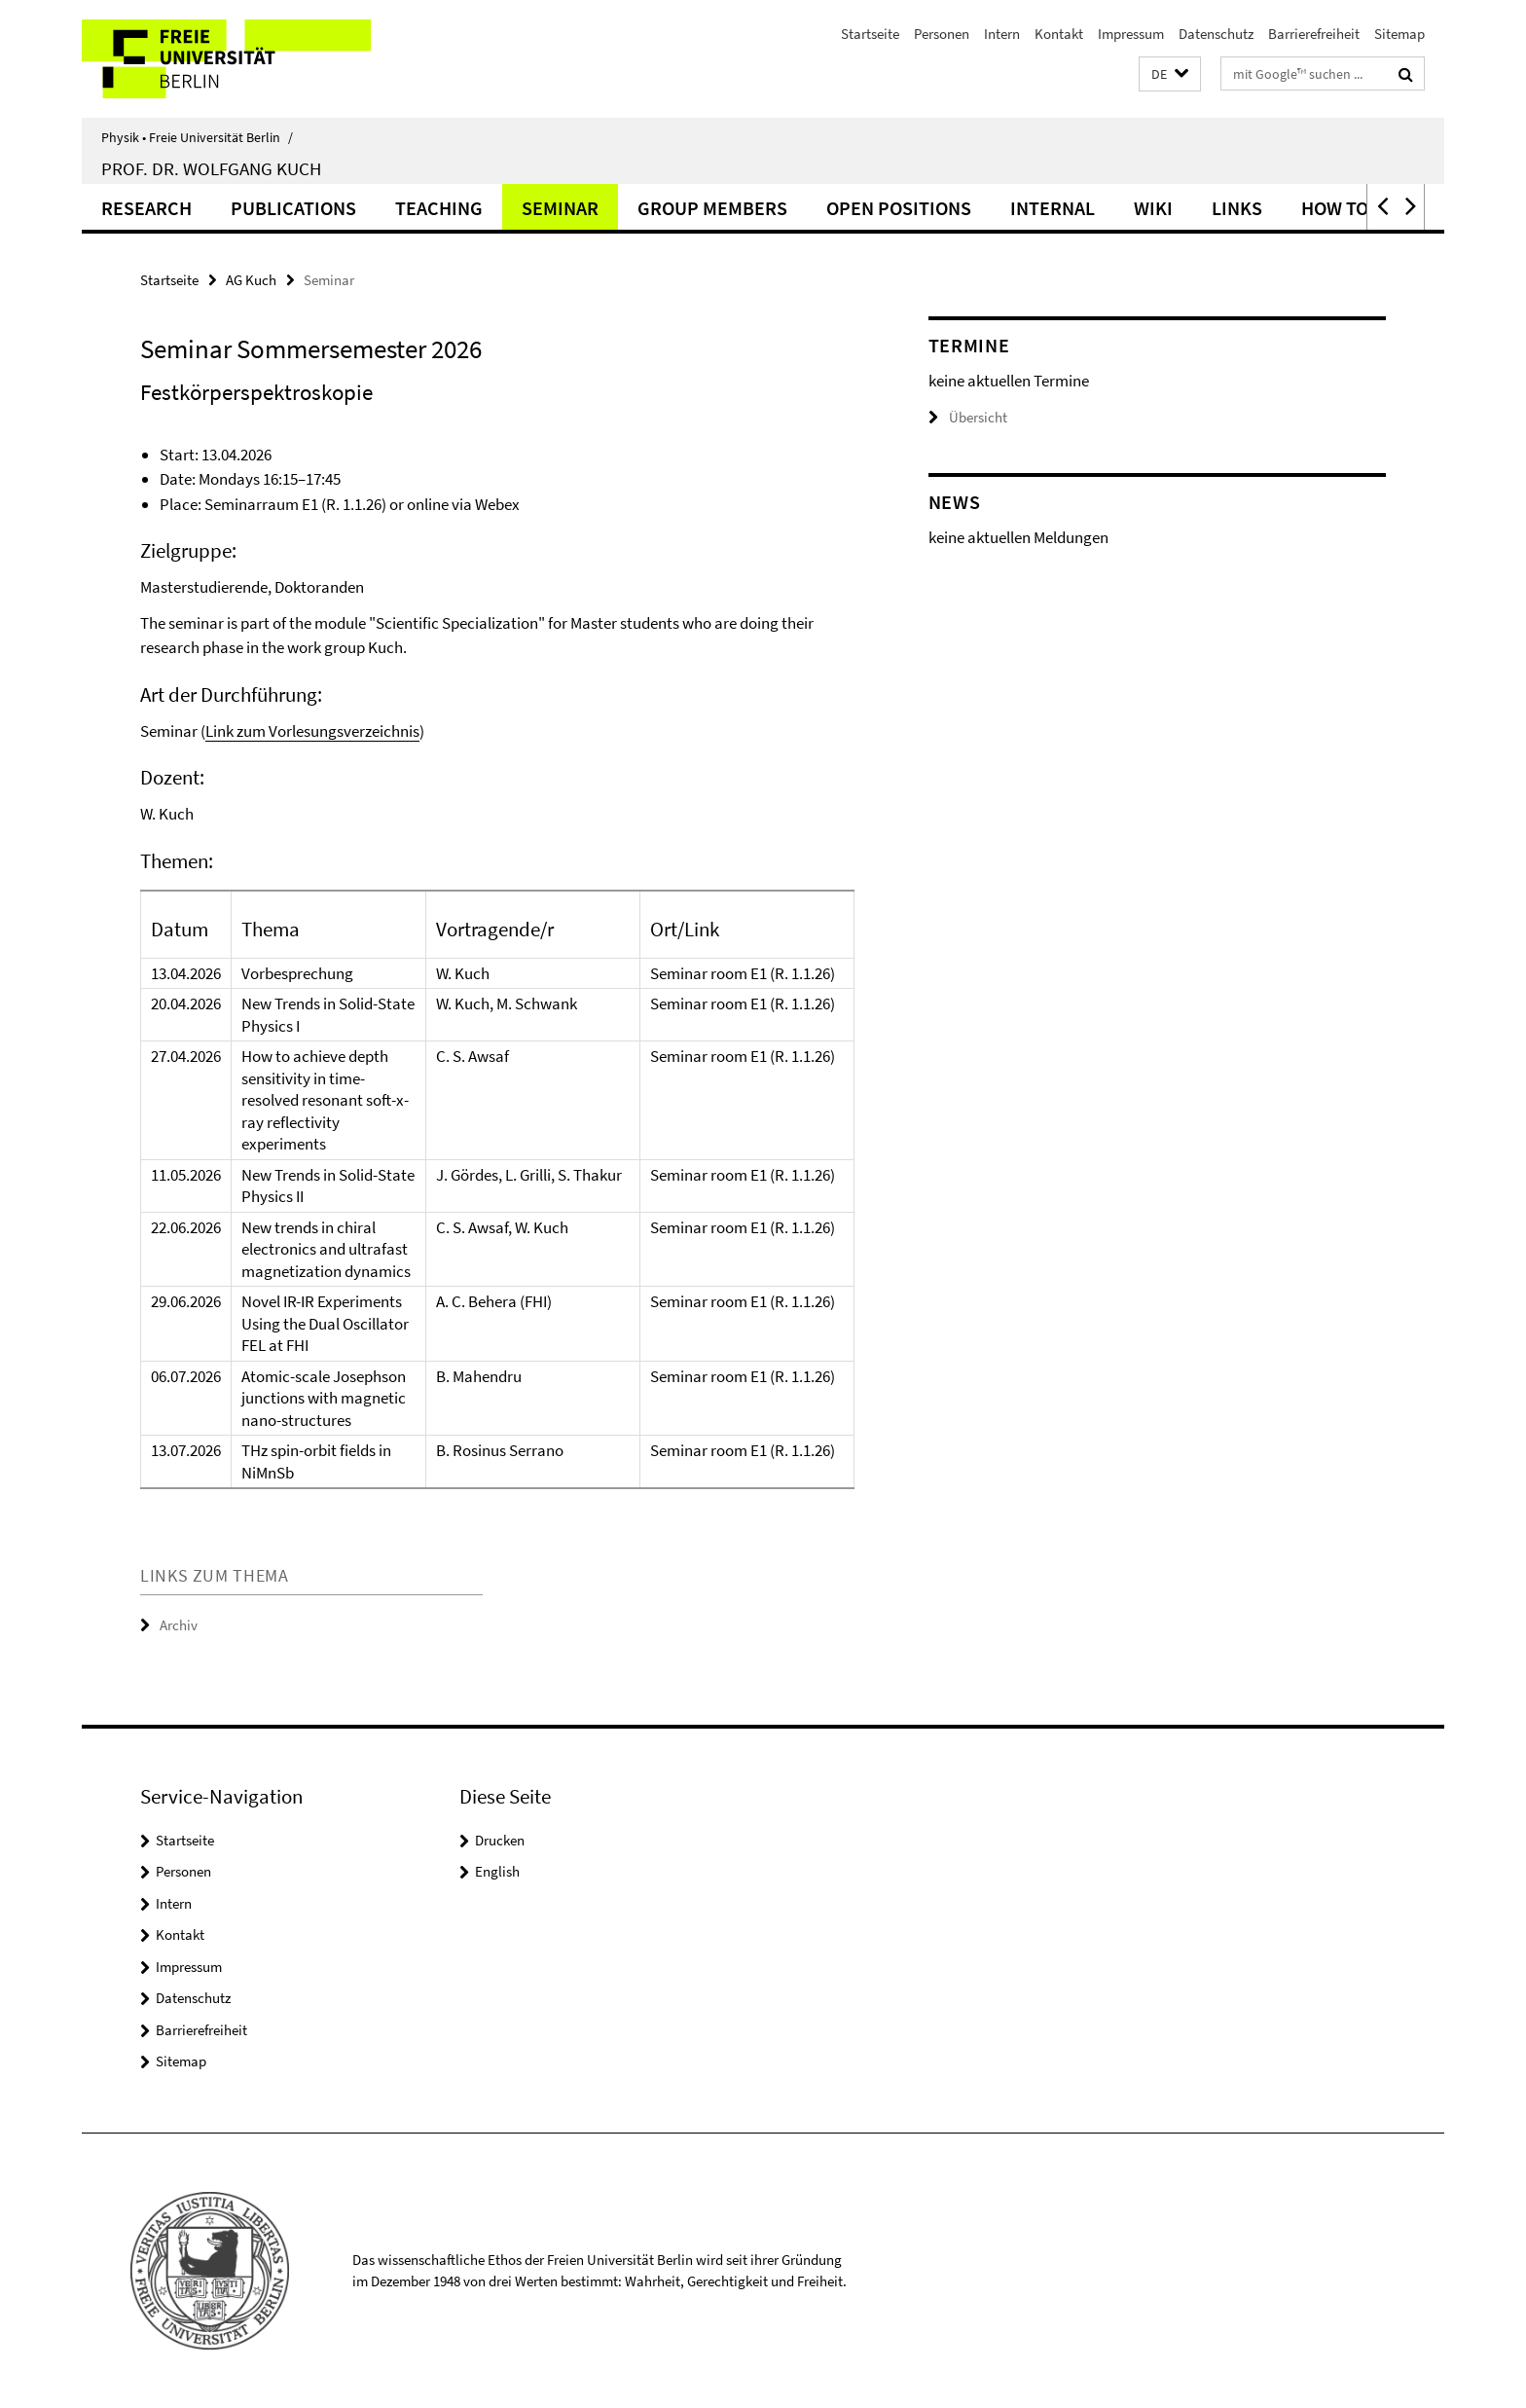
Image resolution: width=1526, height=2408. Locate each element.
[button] (1170, 74)
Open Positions (898, 208)
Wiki (1153, 208)
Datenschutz (1216, 33)
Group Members (712, 208)
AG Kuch (251, 280)
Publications (293, 208)
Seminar (560, 208)
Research (146, 208)
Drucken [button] (500, 1840)
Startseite (870, 33)
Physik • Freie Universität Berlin (197, 137)
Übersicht (967, 417)
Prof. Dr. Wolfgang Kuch (211, 168)
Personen (941, 33)
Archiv (179, 1625)
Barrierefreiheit (1314, 33)
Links (1237, 208)
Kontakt (1059, 33)
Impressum (1131, 33)
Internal (1052, 208)
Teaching (439, 208)
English (497, 1871)
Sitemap (1399, 33)
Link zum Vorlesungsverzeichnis (312, 731)
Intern (1002, 33)
